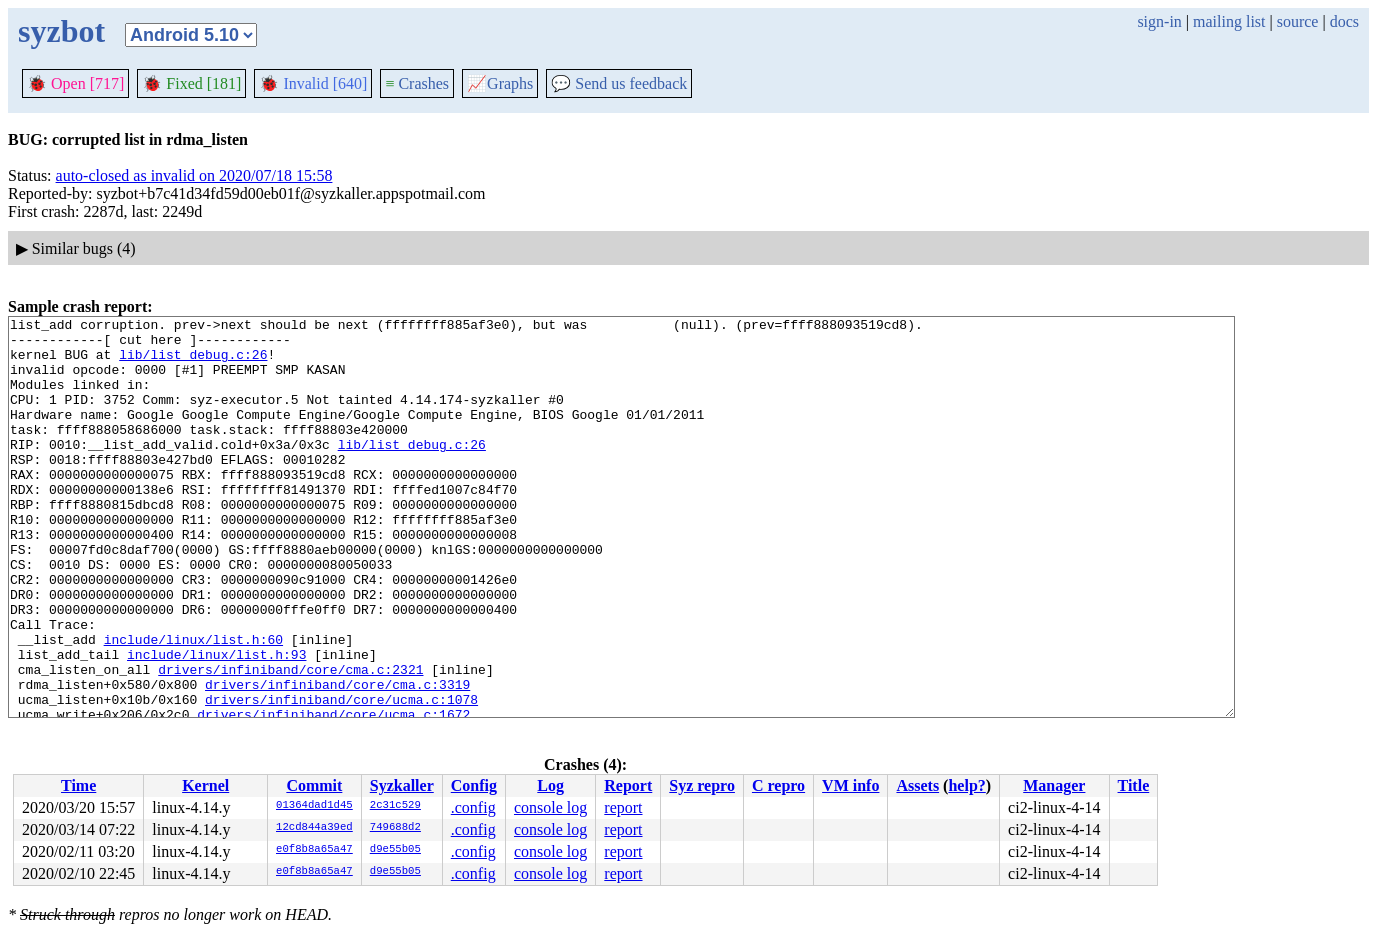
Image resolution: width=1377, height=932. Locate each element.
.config (473, 807)
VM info (850, 785)
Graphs (500, 83)
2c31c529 (395, 806)
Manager (1054, 785)
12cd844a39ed (314, 828)
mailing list (1229, 21)
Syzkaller (402, 785)
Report (628, 785)
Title (1134, 785)
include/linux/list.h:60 (193, 705)
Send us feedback (619, 83)
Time (78, 785)
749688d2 (395, 828)
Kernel (205, 785)
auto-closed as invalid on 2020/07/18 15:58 (194, 175)
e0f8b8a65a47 (314, 850)
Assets (917, 785)
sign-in (1159, 21)
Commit (314, 785)
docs (1344, 21)
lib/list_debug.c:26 (193, 363)
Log (550, 785)
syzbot (61, 31)
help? (966, 785)
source (1298, 21)
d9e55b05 (395, 850)
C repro (778, 785)
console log (550, 807)
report (623, 807)
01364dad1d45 (314, 806)
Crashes (417, 83)
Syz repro (702, 785)
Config (474, 785)
